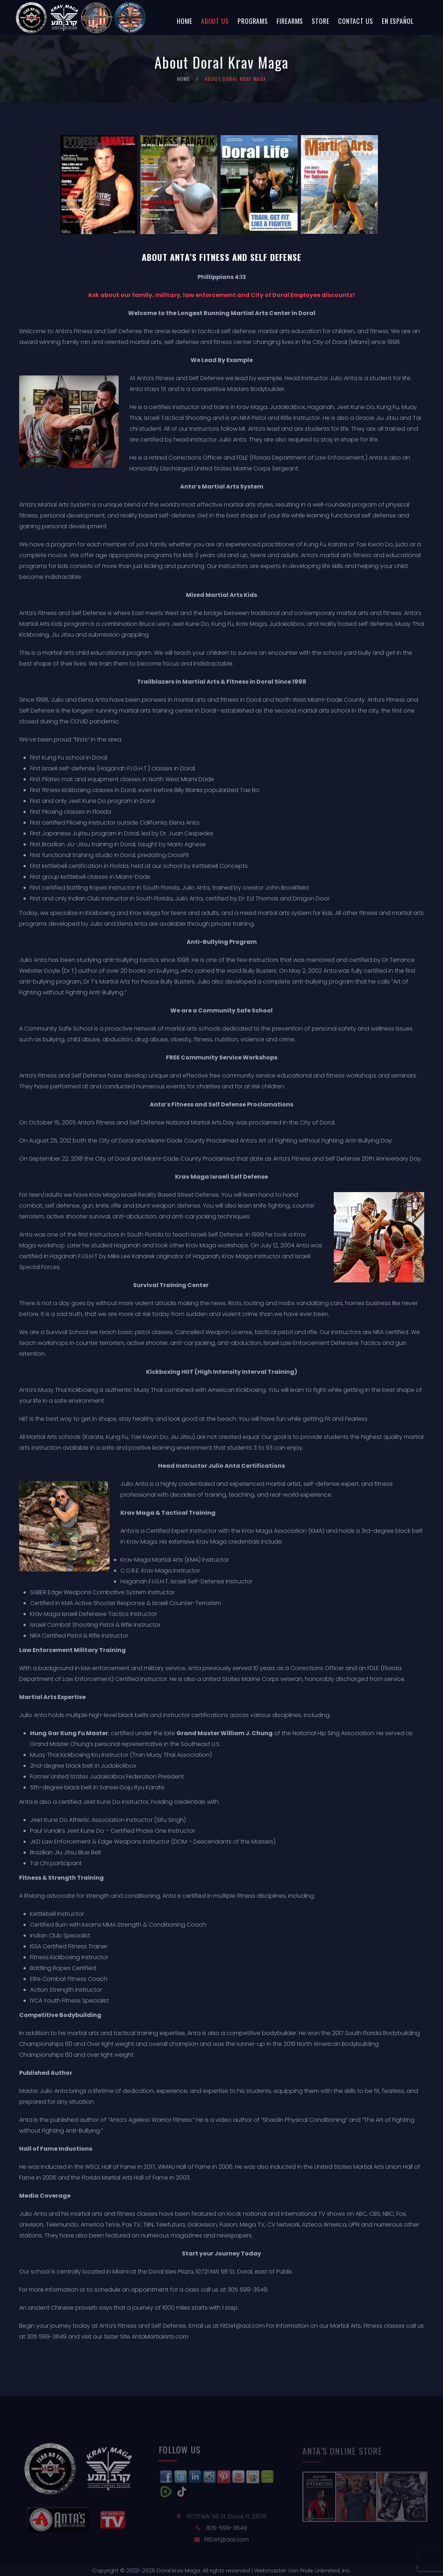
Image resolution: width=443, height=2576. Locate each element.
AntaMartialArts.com (160, 2336)
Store (320, 21)
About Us (215, 21)
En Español (398, 21)
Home (184, 21)
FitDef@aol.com (242, 2326)
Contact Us (355, 21)
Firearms (290, 21)
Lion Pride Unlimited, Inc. (319, 2570)
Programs (253, 21)
